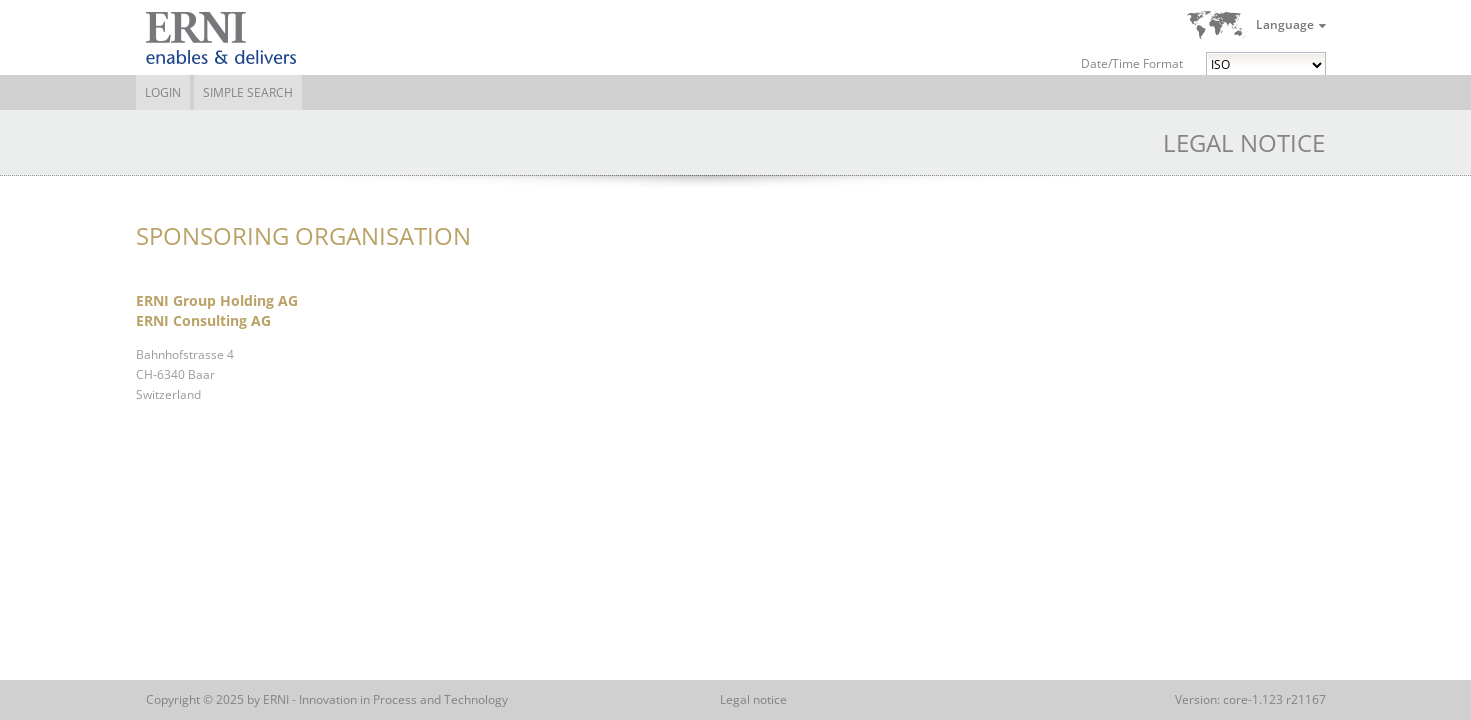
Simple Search (248, 92)
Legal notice (753, 699)
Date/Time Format (1132, 63)
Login (163, 92)
